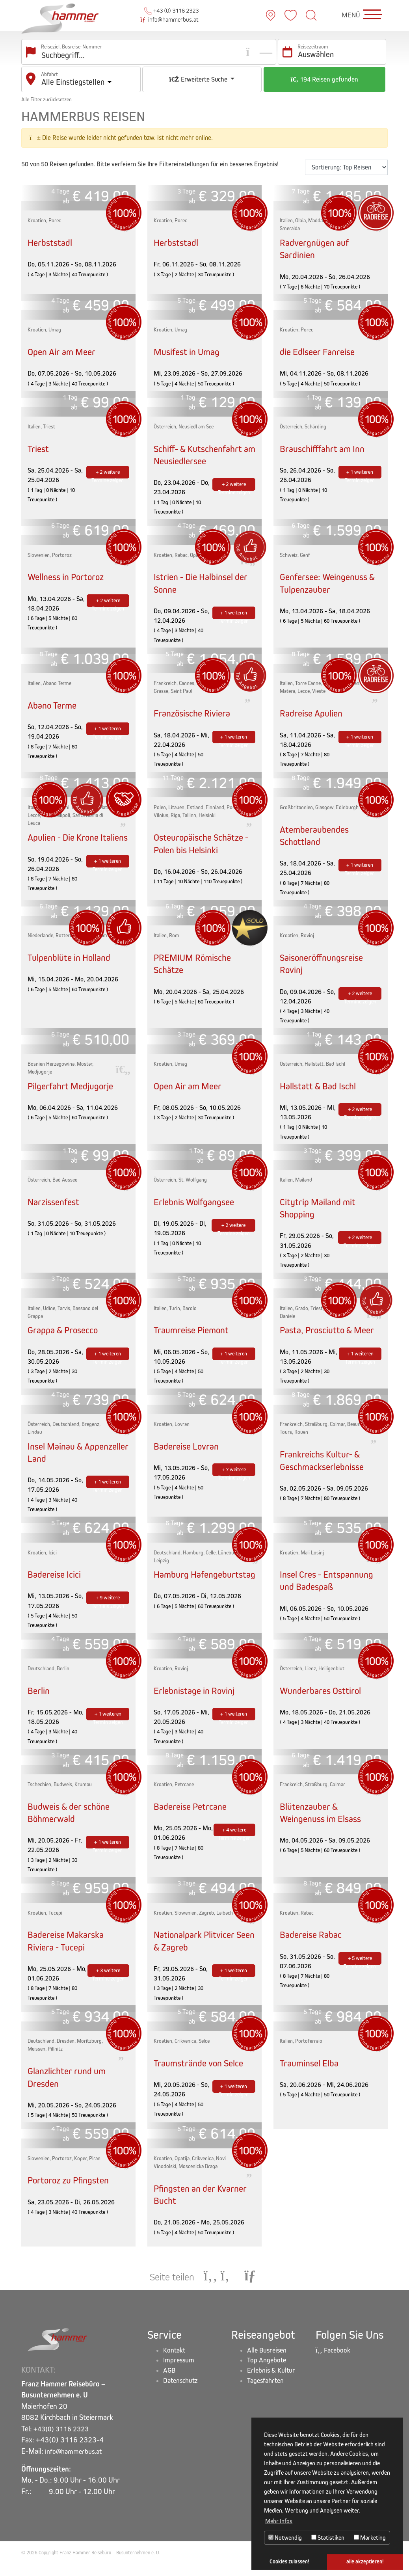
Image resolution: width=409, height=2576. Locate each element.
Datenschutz (182, 2398)
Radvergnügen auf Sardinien (317, 242)
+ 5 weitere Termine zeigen (360, 1969)
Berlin (40, 1700)
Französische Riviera (195, 709)
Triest (39, 442)
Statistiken (327, 2537)
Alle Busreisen (268, 2364)
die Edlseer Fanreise (321, 345)
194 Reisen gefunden (324, 73)
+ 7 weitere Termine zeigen (234, 1477)
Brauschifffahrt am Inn (326, 442)
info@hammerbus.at (170, 16)
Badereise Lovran (189, 1452)
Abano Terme (54, 698)
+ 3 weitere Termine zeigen (108, 1981)
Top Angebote (268, 2375)
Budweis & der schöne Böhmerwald (72, 1821)
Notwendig (285, 2537)
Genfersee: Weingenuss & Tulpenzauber (327, 576)
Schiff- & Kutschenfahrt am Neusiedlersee (202, 448)
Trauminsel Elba (312, 2072)
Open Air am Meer (64, 345)
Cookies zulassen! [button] (289, 2561)
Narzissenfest (56, 1208)
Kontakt (175, 2364)
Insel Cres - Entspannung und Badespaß (330, 1586)
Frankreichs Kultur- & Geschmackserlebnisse (326, 1468)
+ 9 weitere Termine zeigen (108, 1605)
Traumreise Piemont (194, 1336)
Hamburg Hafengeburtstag (188, 1596)
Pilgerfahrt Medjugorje (74, 1092)
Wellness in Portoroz (69, 570)
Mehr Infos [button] (278, 2521)
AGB (170, 2386)
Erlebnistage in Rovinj (198, 1700)
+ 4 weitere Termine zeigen (234, 1841)
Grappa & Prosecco (66, 1336)
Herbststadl (51, 236)
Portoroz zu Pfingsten (71, 2191)
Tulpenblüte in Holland (73, 963)
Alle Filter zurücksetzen (46, 93)
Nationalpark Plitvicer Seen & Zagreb (198, 1950)
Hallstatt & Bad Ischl (321, 1092)
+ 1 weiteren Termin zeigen (360, 467)
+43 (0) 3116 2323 (171, 7)
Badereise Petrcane (193, 1815)
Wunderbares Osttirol (323, 1700)
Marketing (370, 2537)
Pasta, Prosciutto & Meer (330, 1336)
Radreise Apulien (314, 709)
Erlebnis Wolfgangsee (198, 1208)
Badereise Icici (57, 1580)
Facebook (335, 2364)
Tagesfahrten (267, 2398)
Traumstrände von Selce (202, 2072)
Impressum (180, 2375)
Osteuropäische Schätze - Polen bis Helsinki (202, 841)
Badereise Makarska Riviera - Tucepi (69, 1950)
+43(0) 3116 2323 (63, 2442)
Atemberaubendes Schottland (317, 831)
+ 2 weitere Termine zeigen (107, 467)
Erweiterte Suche (198, 72)
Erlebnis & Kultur (273, 2386)
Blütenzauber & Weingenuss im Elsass (325, 1821)
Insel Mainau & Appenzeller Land (63, 1458)
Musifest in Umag (190, 345)
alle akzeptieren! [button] (365, 2561)
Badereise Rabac (313, 1944)
